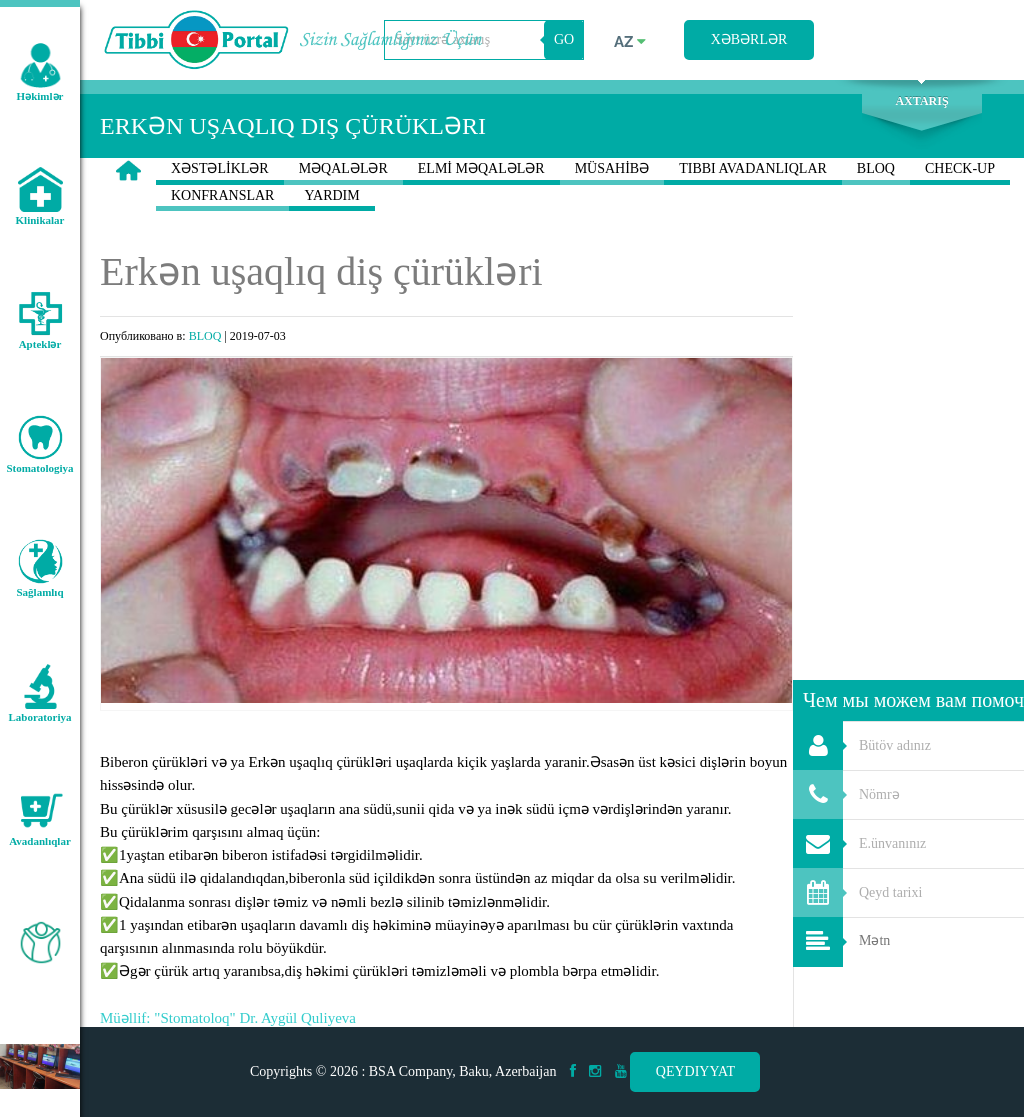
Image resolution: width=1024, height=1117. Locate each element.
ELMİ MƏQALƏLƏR (481, 173)
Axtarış (921, 101)
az (630, 42)
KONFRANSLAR (222, 200)
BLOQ (876, 173)
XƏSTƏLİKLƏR (220, 173)
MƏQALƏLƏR (343, 173)
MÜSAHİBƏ (612, 173)
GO (564, 39)
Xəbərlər (749, 39)
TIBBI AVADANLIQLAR (753, 173)
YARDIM (331, 200)
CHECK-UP (960, 173)
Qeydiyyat (695, 1071)
